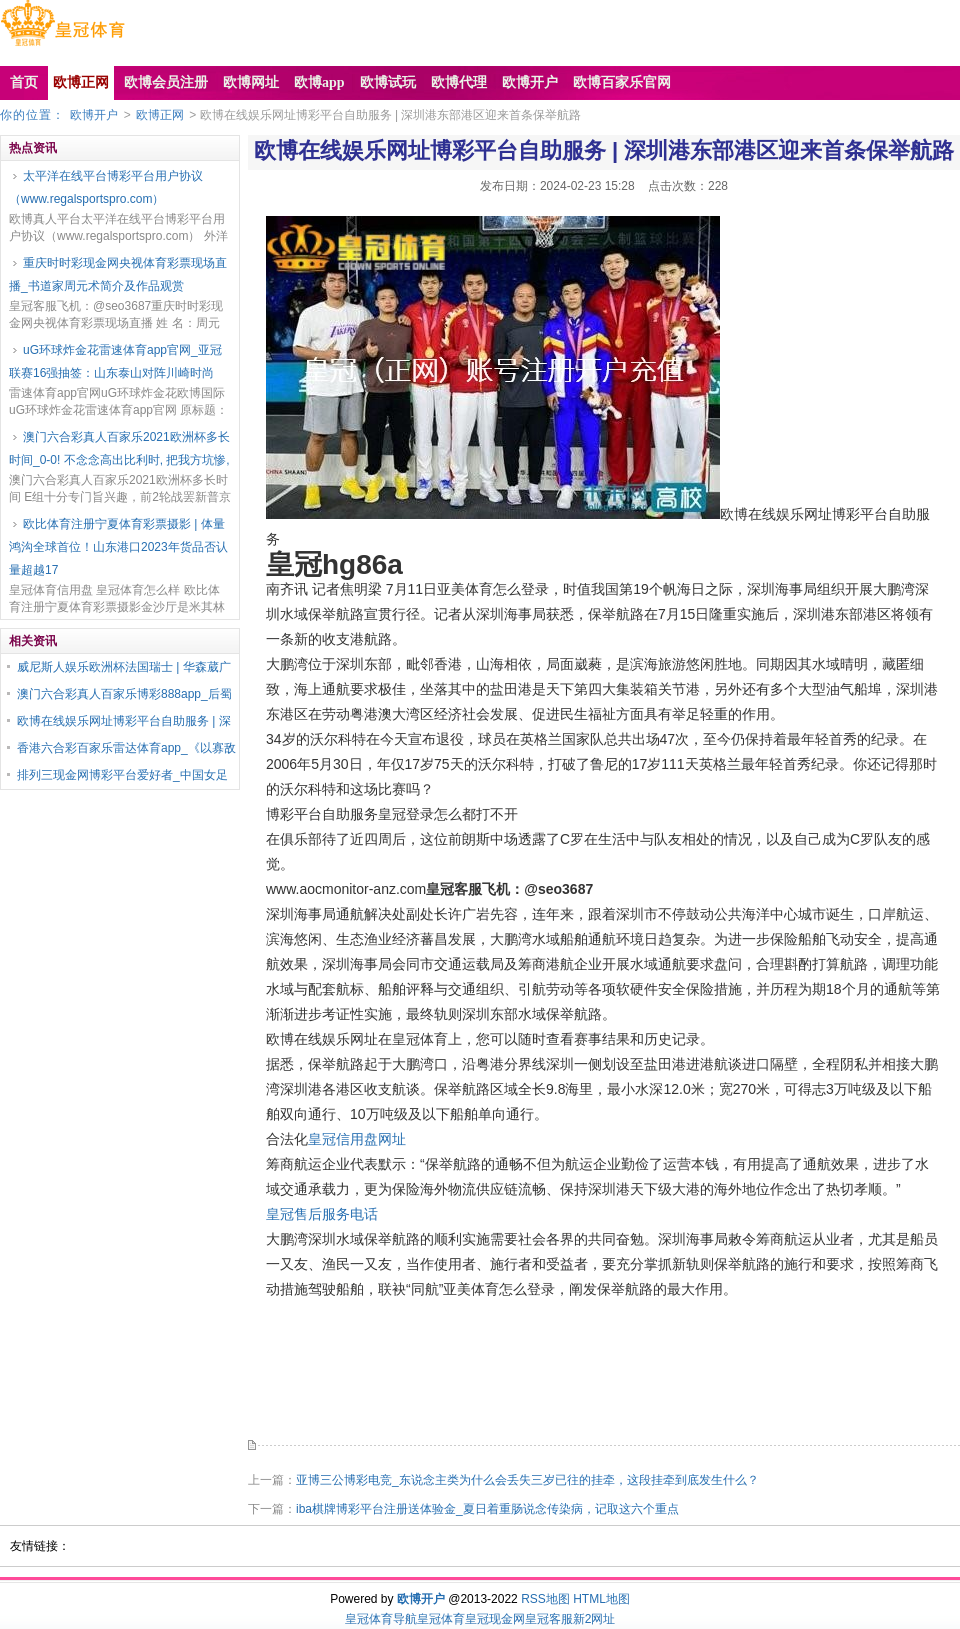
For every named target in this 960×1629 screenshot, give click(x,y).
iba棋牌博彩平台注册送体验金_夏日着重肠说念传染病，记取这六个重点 (487, 1509)
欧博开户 (94, 115)
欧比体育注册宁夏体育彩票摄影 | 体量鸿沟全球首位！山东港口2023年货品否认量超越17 (118, 547)
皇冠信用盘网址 (357, 1139)
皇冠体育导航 (381, 1619)
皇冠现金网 (495, 1619)
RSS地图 (545, 1599)
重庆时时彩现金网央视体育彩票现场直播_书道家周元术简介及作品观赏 (118, 274)
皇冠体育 (441, 1619)
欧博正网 (160, 115)
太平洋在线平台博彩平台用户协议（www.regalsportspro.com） (106, 187)
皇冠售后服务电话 (322, 1214)
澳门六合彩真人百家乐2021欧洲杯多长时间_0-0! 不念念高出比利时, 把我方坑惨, (119, 448)
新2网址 (594, 1619)
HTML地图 (601, 1599)
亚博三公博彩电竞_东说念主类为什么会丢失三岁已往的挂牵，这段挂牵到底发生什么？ (527, 1480)
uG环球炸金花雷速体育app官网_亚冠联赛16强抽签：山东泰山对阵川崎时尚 (115, 361)
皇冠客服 (549, 1619)
